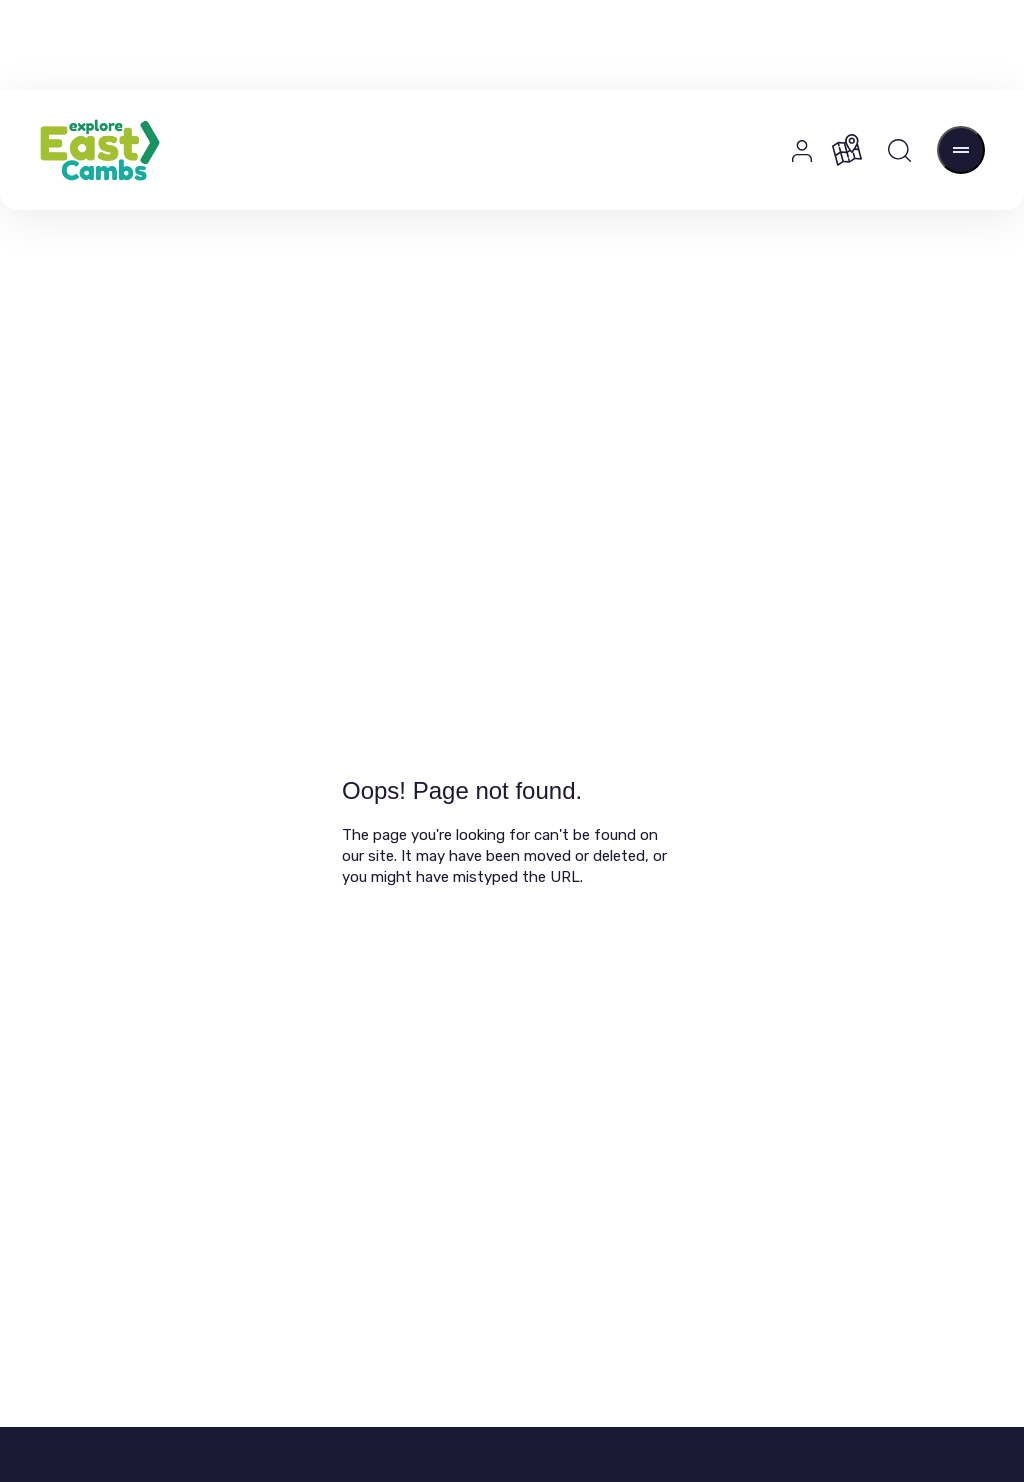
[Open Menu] (961, 150)
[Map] (847, 150)
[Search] (899, 150)
